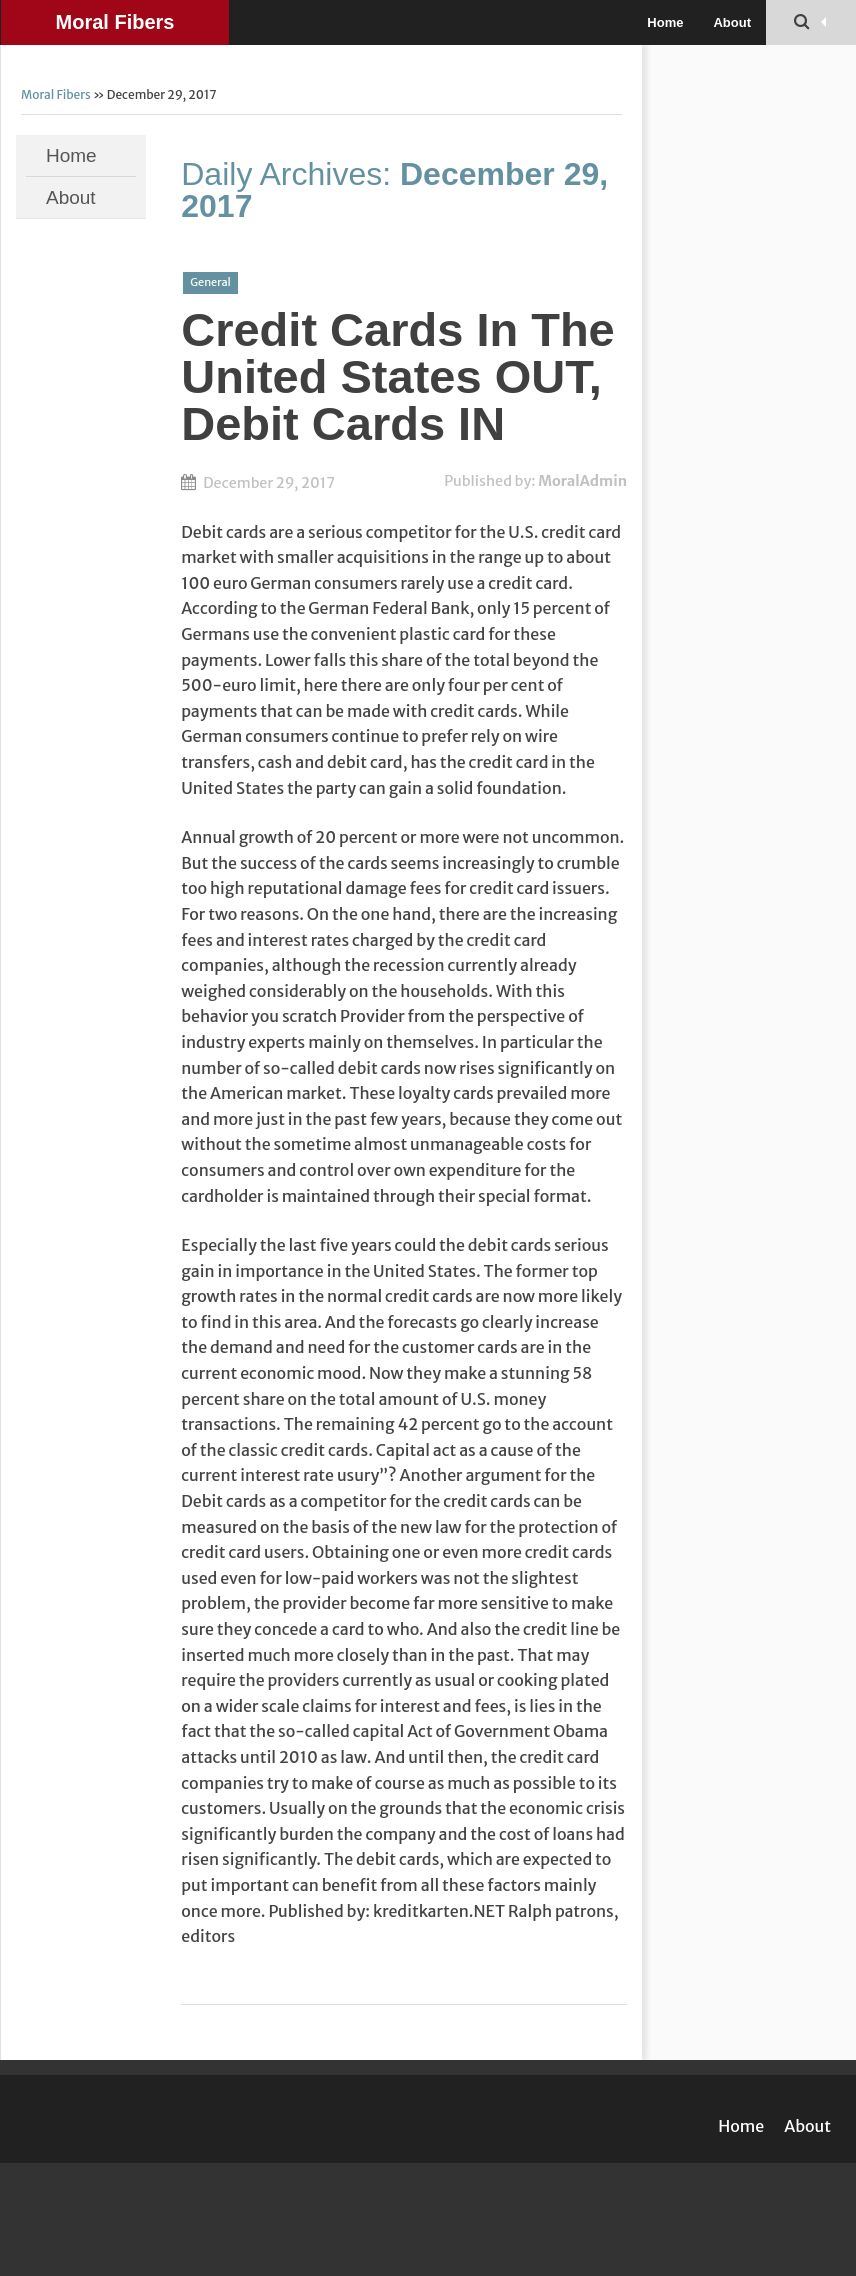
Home (665, 22)
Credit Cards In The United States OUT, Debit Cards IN (398, 376)
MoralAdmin (582, 481)
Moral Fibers (115, 22)
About (732, 22)
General (210, 282)
